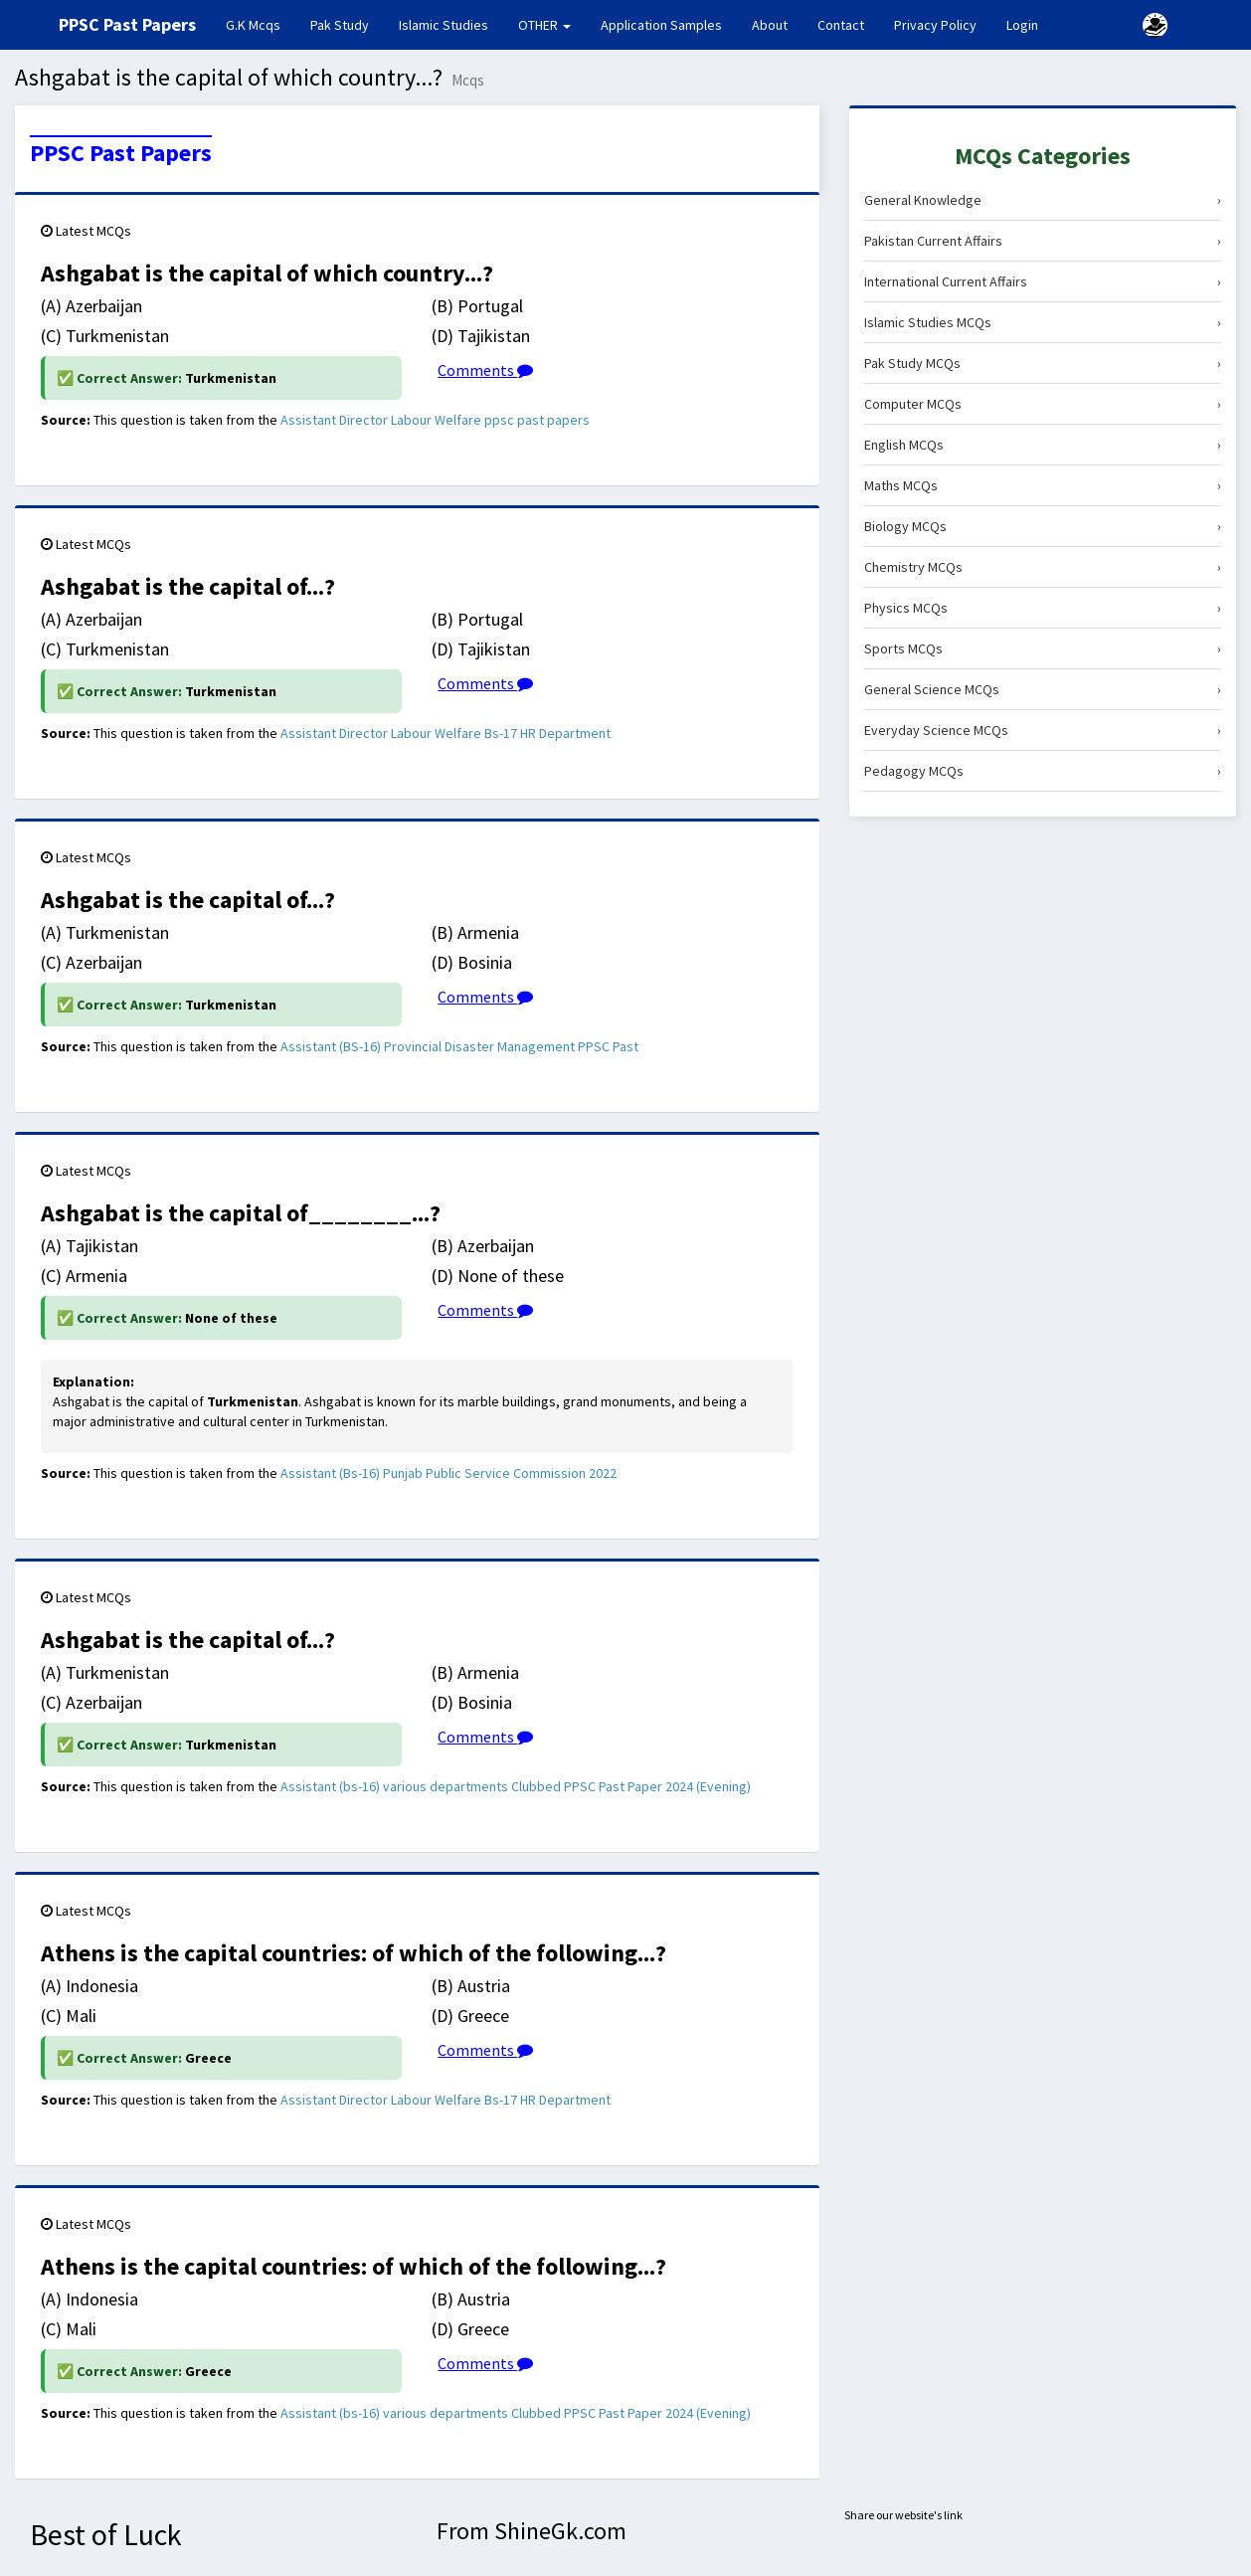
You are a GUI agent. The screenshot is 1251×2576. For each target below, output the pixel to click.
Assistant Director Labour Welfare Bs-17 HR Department (445, 733)
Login (1022, 25)
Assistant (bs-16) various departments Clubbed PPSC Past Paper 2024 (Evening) (515, 1786)
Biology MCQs (1042, 526)
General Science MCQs (1042, 689)
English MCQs (1042, 445)
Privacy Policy (935, 25)
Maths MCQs (1042, 485)
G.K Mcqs (260, 24)
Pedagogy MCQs (1042, 771)
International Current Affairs (1042, 281)
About (770, 25)
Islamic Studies (443, 25)
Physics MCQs (1042, 608)
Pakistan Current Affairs (1042, 241)
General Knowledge (1042, 200)
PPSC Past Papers (121, 153)
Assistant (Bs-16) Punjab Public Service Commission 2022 (448, 1473)
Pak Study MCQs (1042, 363)
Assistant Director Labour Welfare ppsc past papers (435, 420)
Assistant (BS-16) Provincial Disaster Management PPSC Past (459, 1046)
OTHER (544, 25)
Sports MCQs (1042, 648)
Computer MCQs (1042, 404)
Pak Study (339, 25)
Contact (840, 25)
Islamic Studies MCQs (1042, 322)
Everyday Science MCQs (1042, 730)
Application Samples (661, 25)
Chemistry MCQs (1042, 567)
